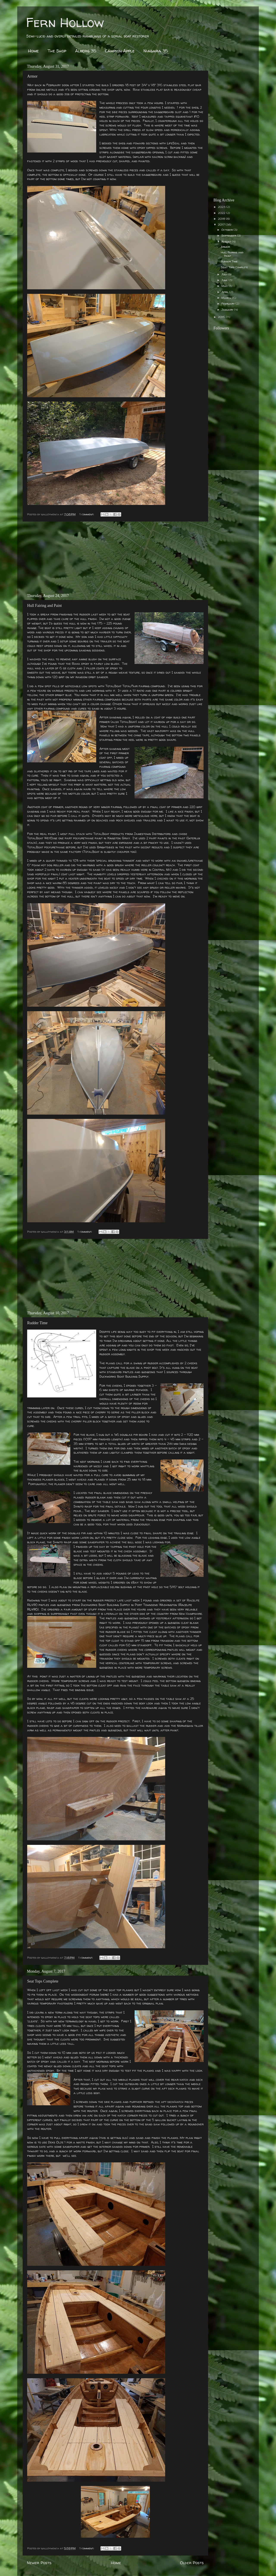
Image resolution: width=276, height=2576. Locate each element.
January (227, 309)
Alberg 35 (85, 51)
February (228, 303)
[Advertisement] (115, 557)
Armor (32, 76)
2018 (222, 219)
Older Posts (192, 2562)
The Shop (57, 51)
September (229, 235)
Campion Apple (120, 51)
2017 (222, 224)
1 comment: (87, 514)
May (225, 286)
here (104, 1994)
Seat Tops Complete (42, 1981)
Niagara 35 (155, 51)
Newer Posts (39, 2562)
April (225, 292)
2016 (222, 317)
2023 (222, 207)
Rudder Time (37, 1323)
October (227, 230)
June (225, 280)
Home (33, 51)
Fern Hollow (65, 22)
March (226, 298)
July (224, 274)
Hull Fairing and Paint (44, 605)
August (226, 241)
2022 (222, 213)
